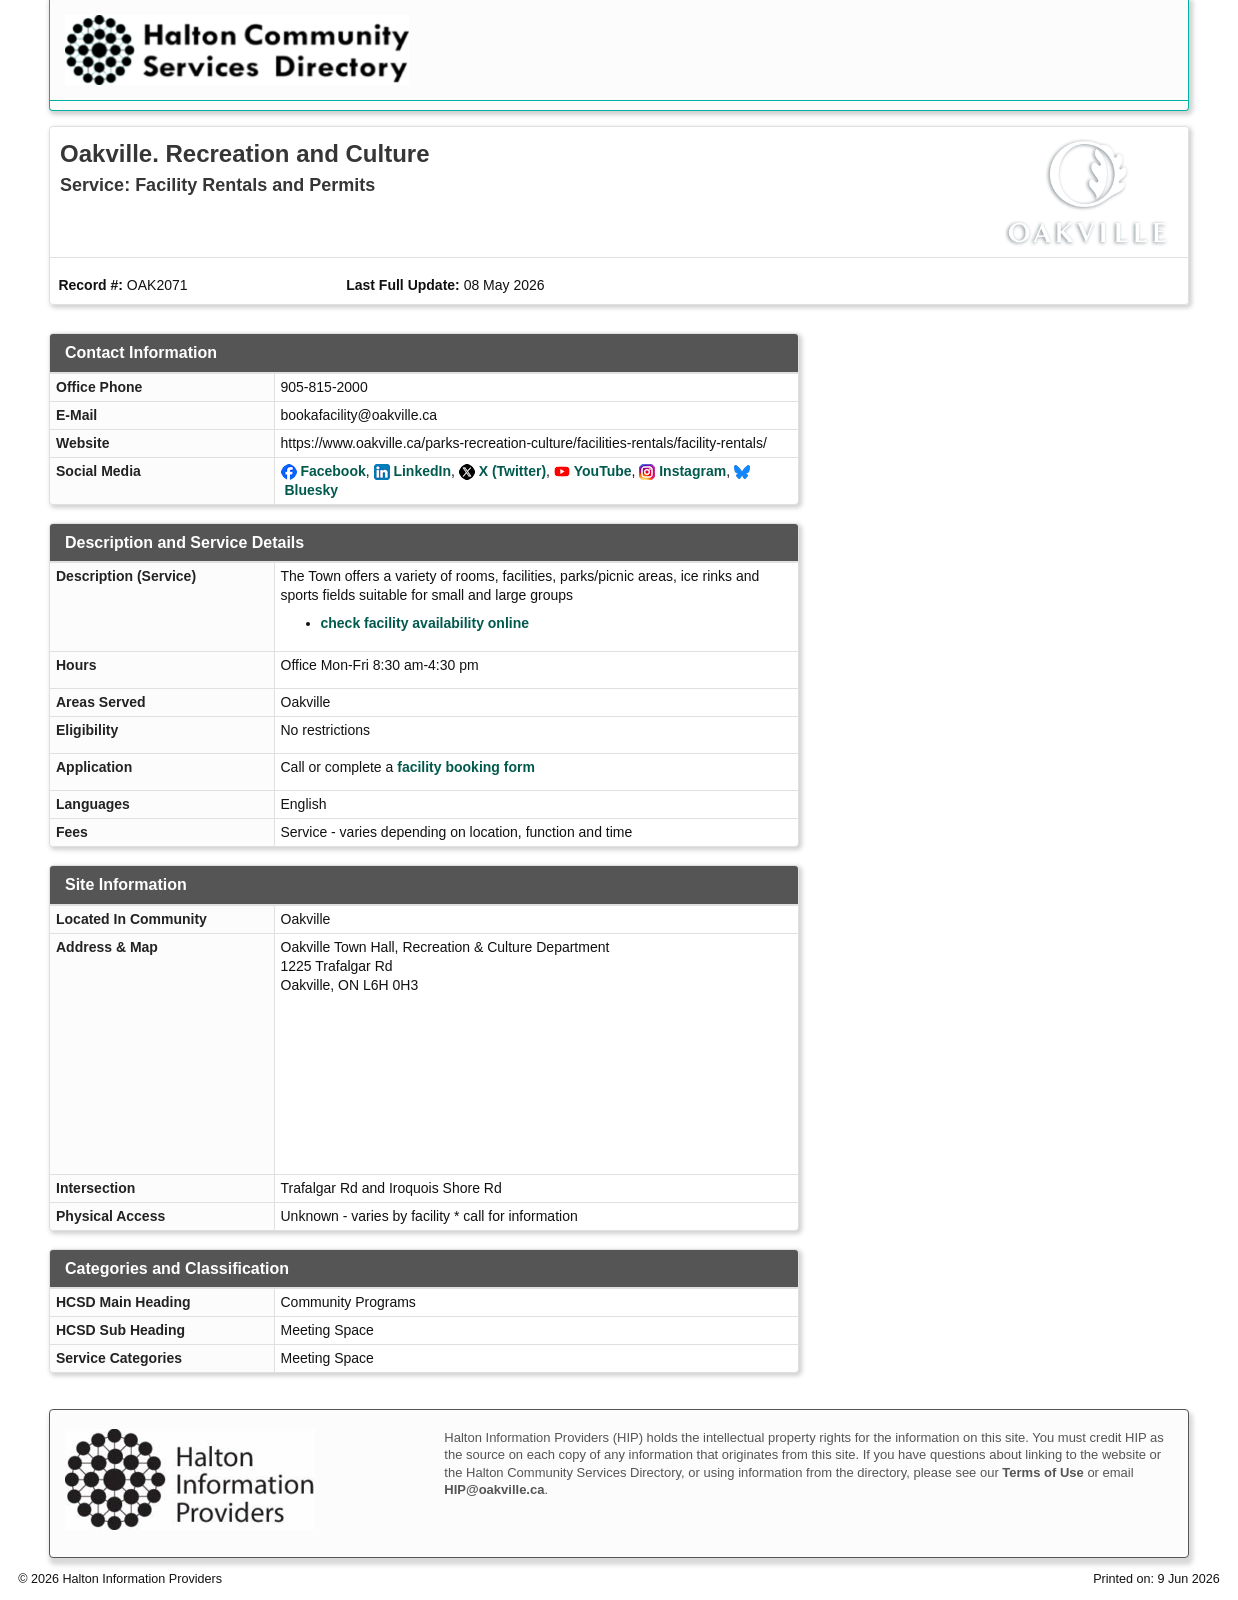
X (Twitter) (512, 471)
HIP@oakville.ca (494, 1489)
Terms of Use (1042, 1472)
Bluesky (311, 490)
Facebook (332, 471)
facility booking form (466, 767)
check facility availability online (425, 623)
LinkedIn (422, 471)
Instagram (692, 471)
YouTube (603, 471)
